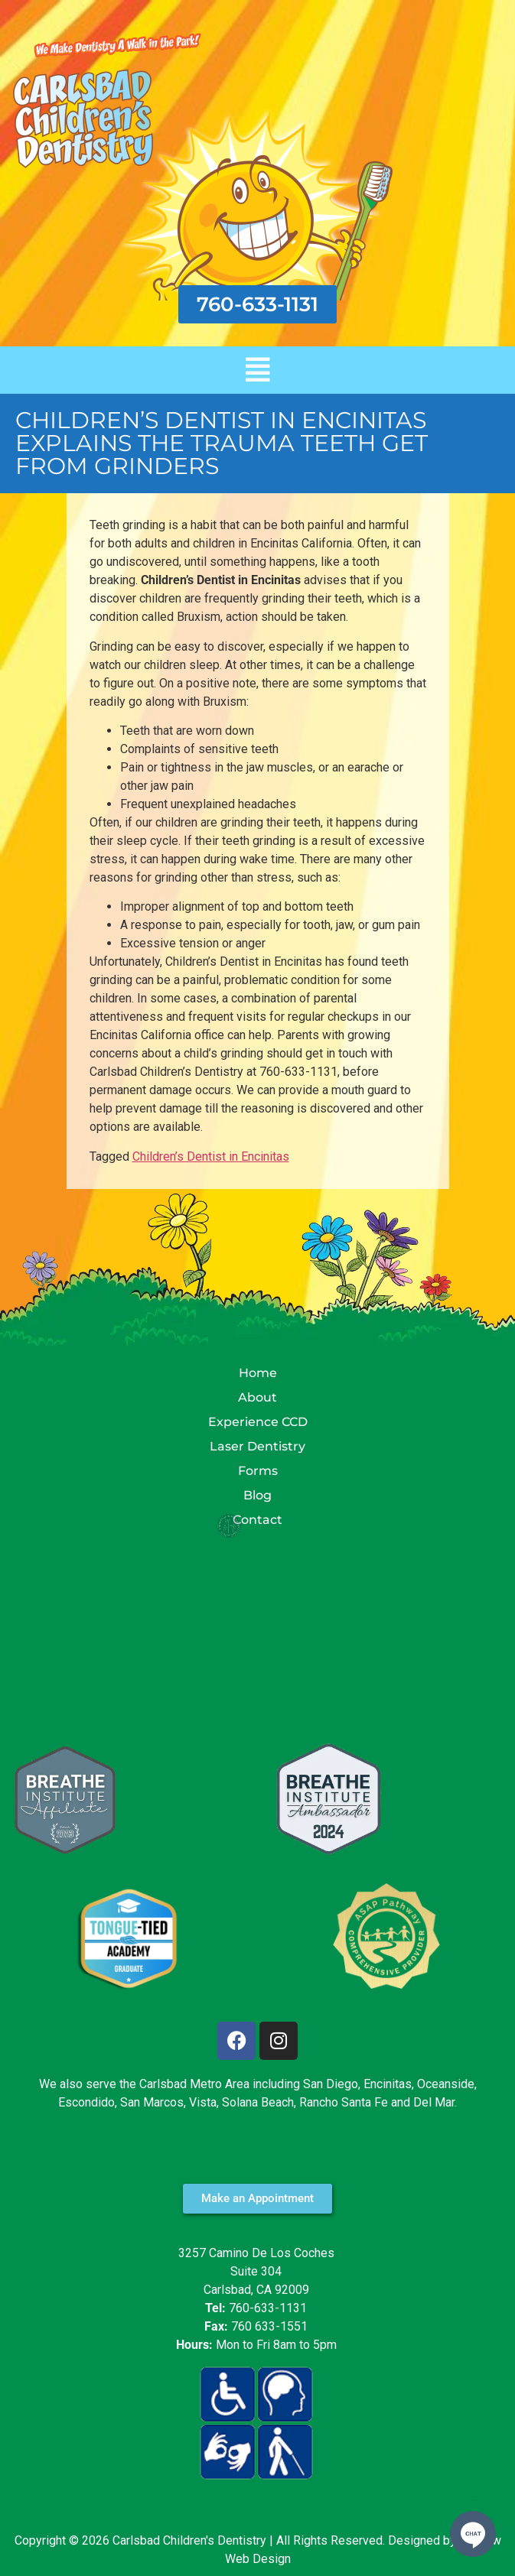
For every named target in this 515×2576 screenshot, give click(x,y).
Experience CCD (258, 1422)
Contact (257, 1519)
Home (258, 1373)
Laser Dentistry (257, 1446)
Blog (257, 1495)
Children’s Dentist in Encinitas (210, 1156)
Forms (258, 1470)
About (257, 1397)
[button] (257, 370)
